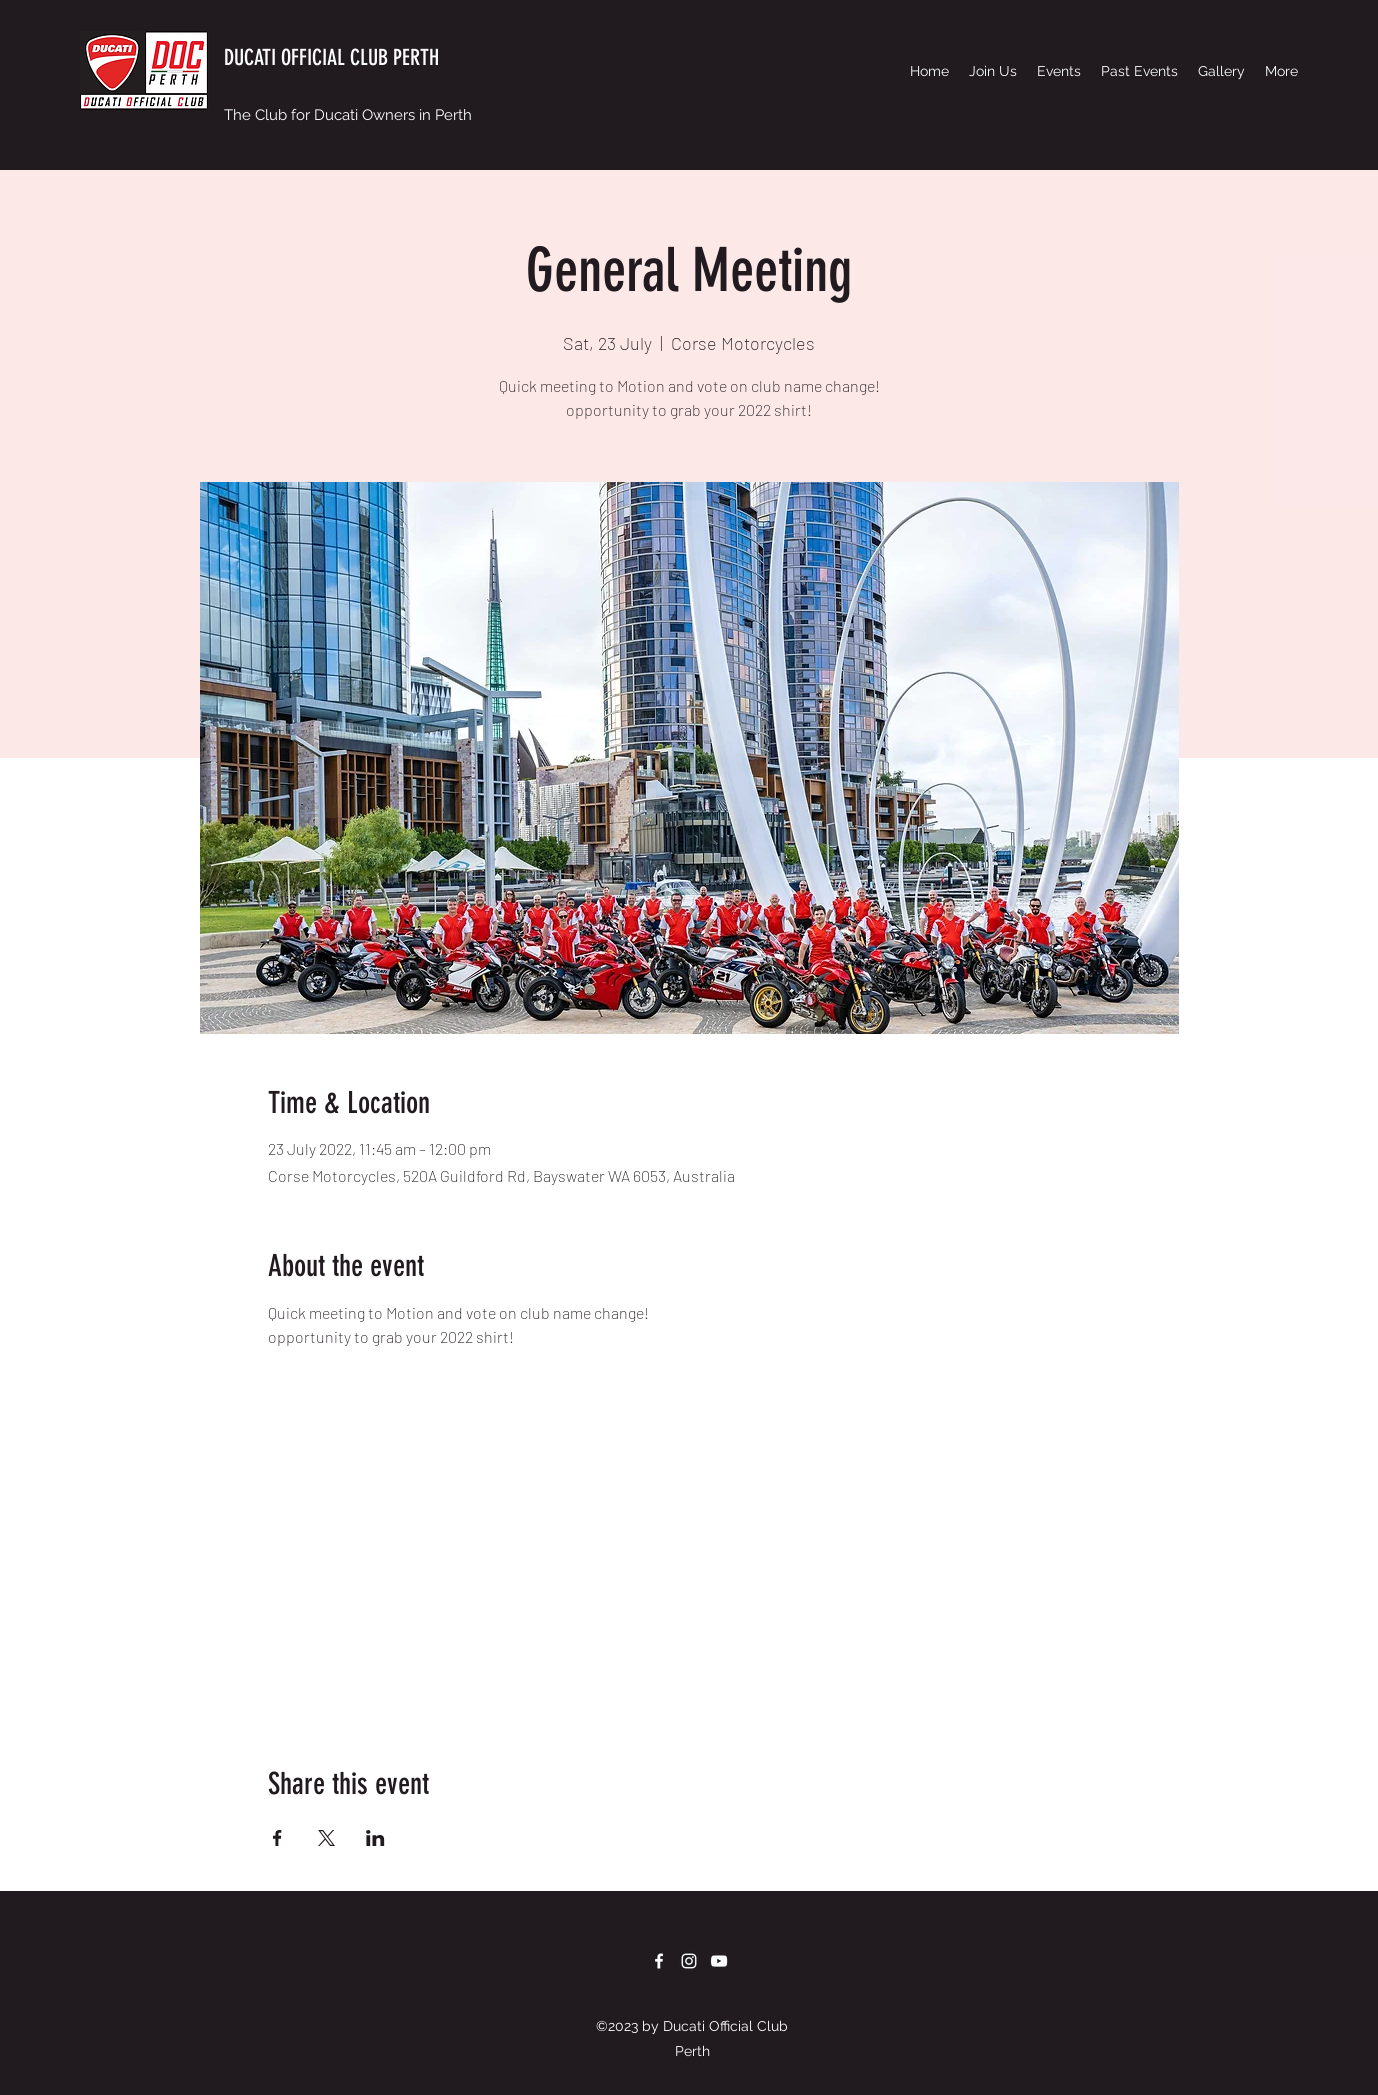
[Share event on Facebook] (277, 1838)
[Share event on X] (326, 1838)
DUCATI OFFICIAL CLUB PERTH (331, 57)
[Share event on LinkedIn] (375, 1838)
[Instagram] (689, 1961)
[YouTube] (719, 1961)
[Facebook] (659, 1961)
